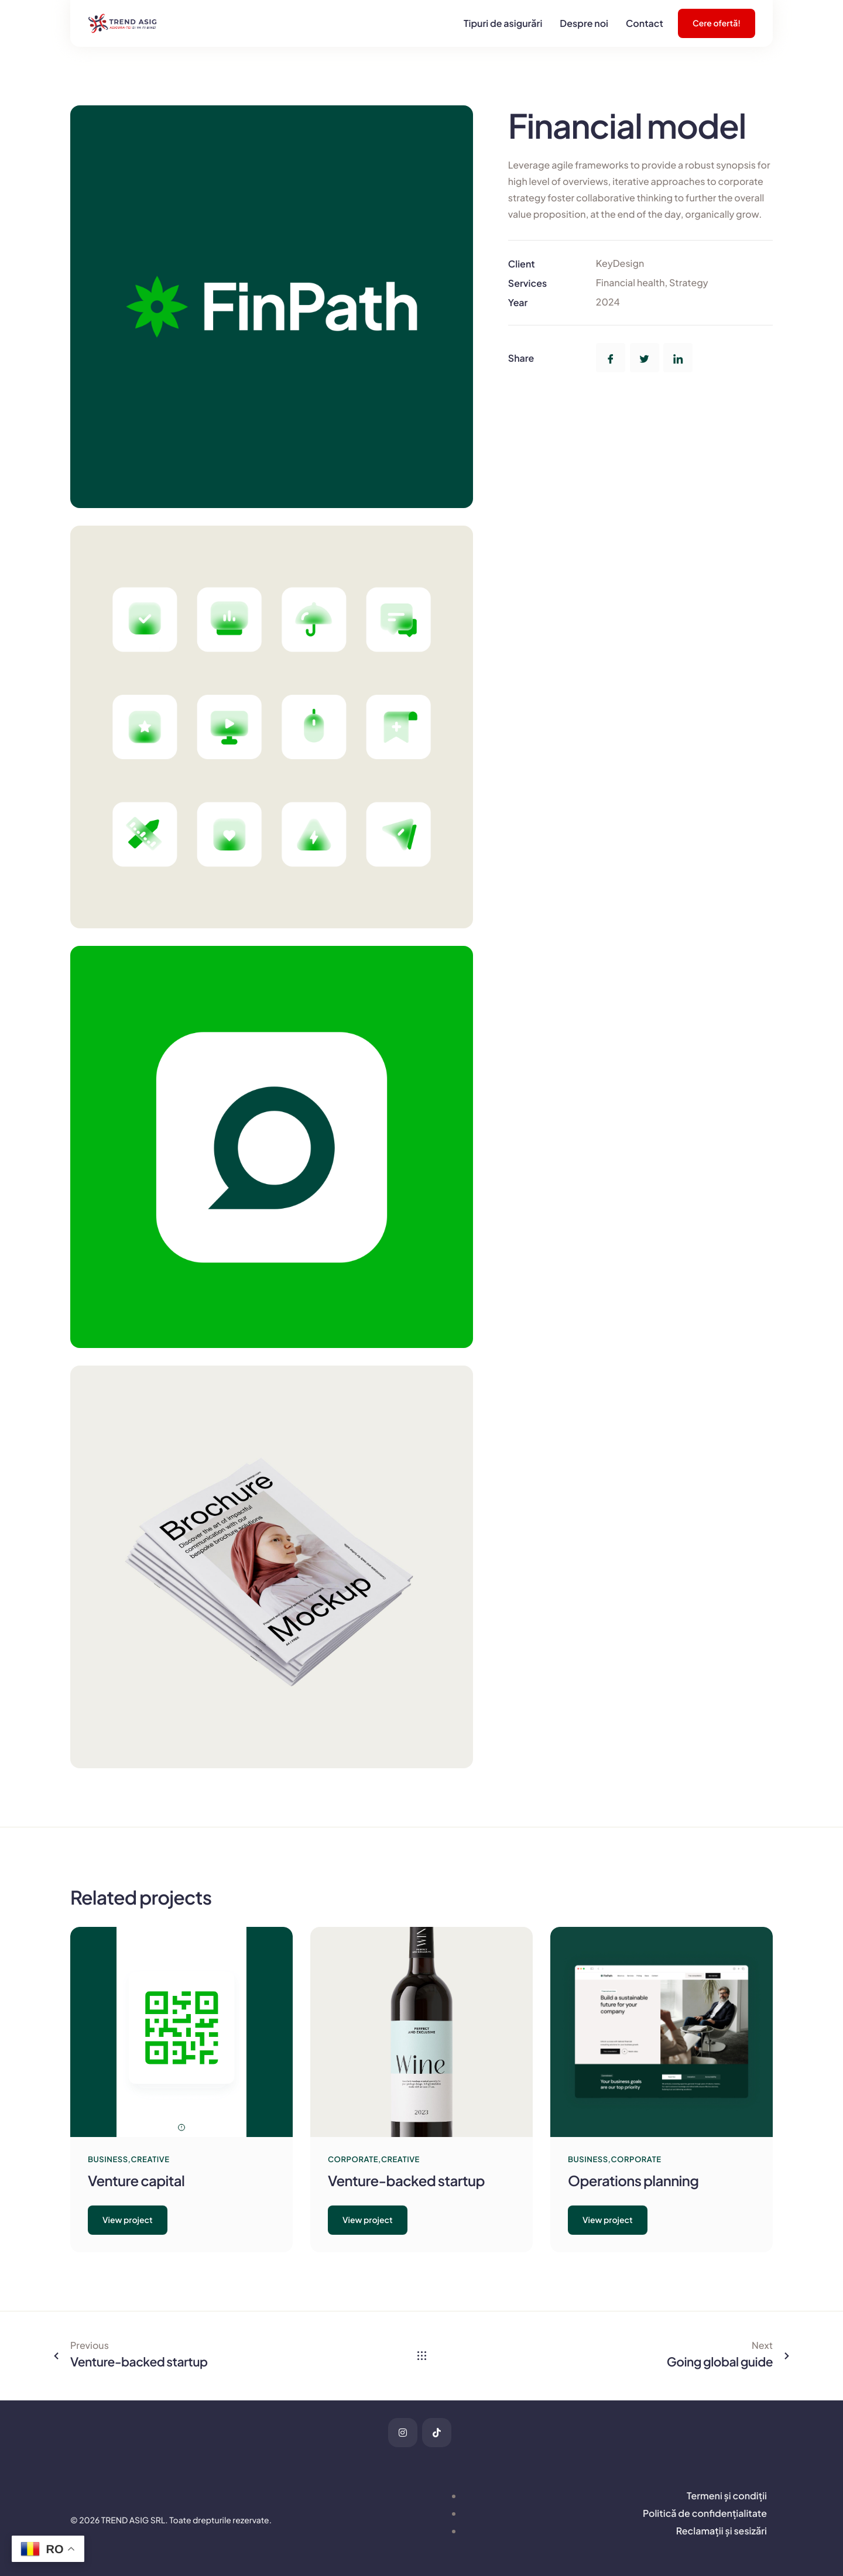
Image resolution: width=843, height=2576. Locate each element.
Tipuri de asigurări (503, 23)
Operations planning (633, 2181)
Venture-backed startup (406, 2181)
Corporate (353, 2159)
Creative (150, 2159)
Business (108, 2159)
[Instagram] (402, 2432)
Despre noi (584, 23)
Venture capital (136, 2181)
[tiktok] (436, 2432)
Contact (644, 23)
